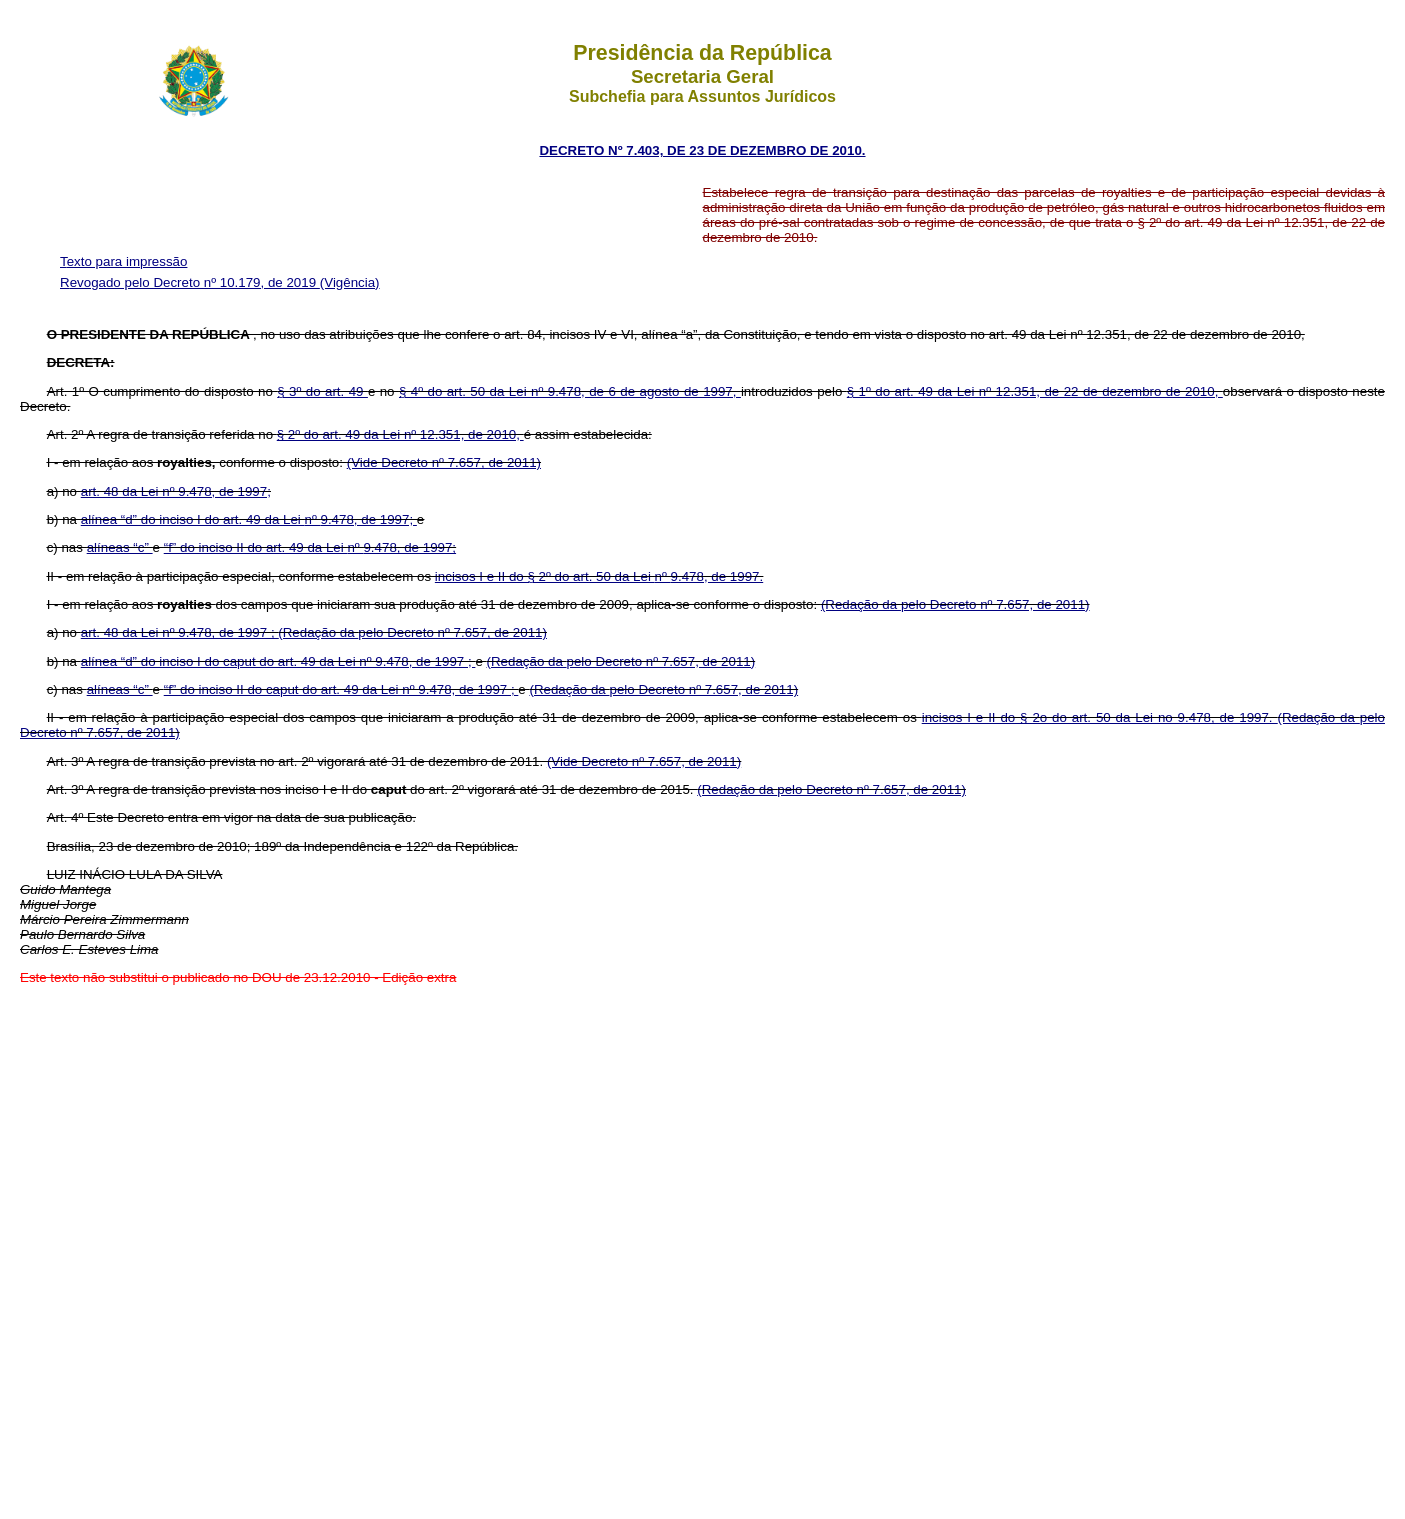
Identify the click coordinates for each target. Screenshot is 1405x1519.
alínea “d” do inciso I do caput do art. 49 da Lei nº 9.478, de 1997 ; (278, 661)
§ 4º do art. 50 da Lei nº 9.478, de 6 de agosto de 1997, (570, 391)
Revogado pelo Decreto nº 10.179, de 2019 (190, 282)
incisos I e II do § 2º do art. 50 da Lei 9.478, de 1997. (599, 576)
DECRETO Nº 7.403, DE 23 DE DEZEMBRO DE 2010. (702, 150)
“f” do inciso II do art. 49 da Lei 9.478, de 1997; (310, 547)
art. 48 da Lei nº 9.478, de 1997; (176, 491)
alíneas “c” (120, 547)
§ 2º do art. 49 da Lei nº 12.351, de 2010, (400, 434)
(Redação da (861, 604)
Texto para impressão (123, 261)
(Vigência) (350, 282)
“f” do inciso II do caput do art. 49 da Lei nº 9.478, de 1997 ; (341, 689)
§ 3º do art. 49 (322, 391)
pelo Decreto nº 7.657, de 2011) (995, 604)
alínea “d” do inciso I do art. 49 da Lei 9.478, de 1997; (249, 519)
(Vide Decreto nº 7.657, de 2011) (444, 462)
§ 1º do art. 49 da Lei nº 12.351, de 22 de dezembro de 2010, (1035, 391)
